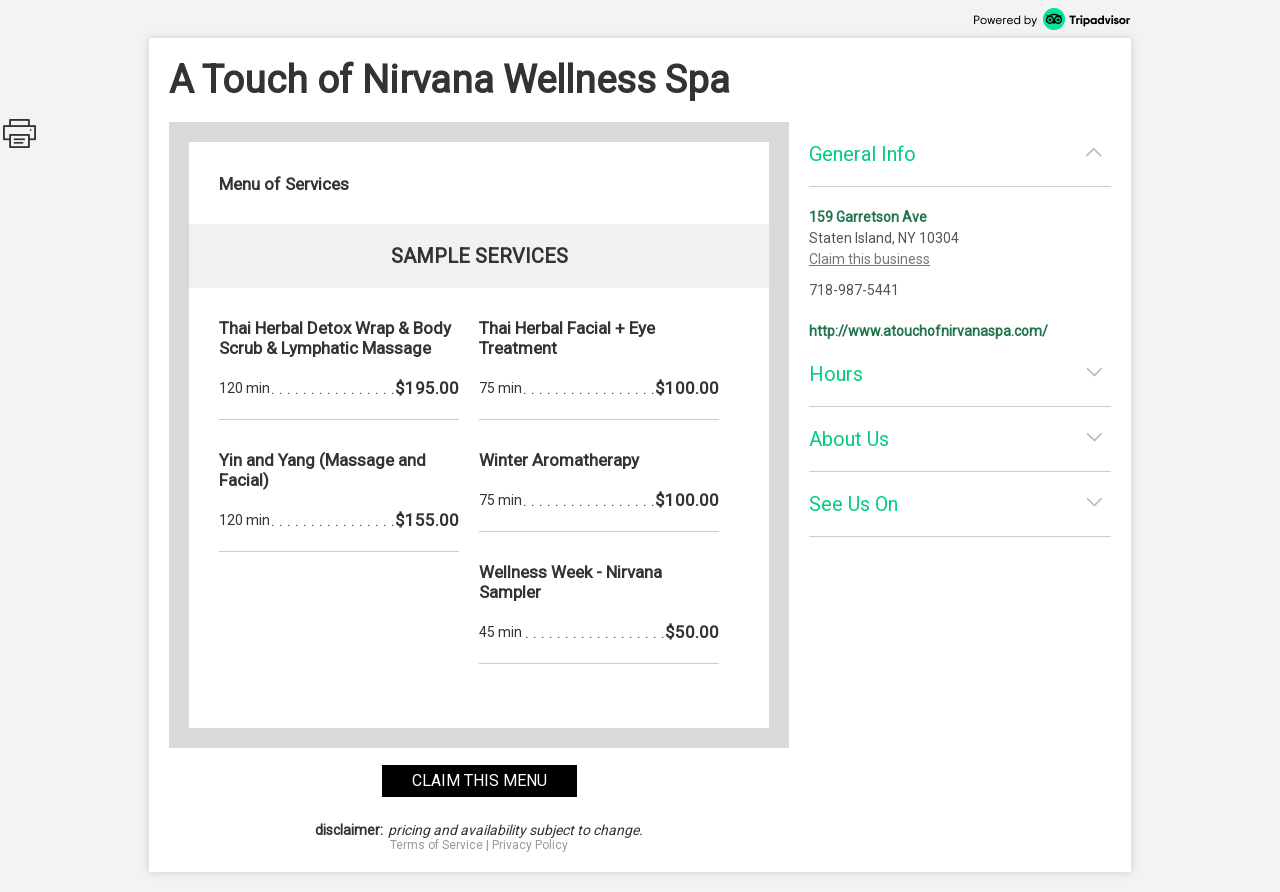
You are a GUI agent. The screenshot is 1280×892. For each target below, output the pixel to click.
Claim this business (869, 259)
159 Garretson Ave (868, 217)
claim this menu (479, 780)
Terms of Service (436, 845)
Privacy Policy (530, 845)
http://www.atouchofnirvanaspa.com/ (928, 331)
